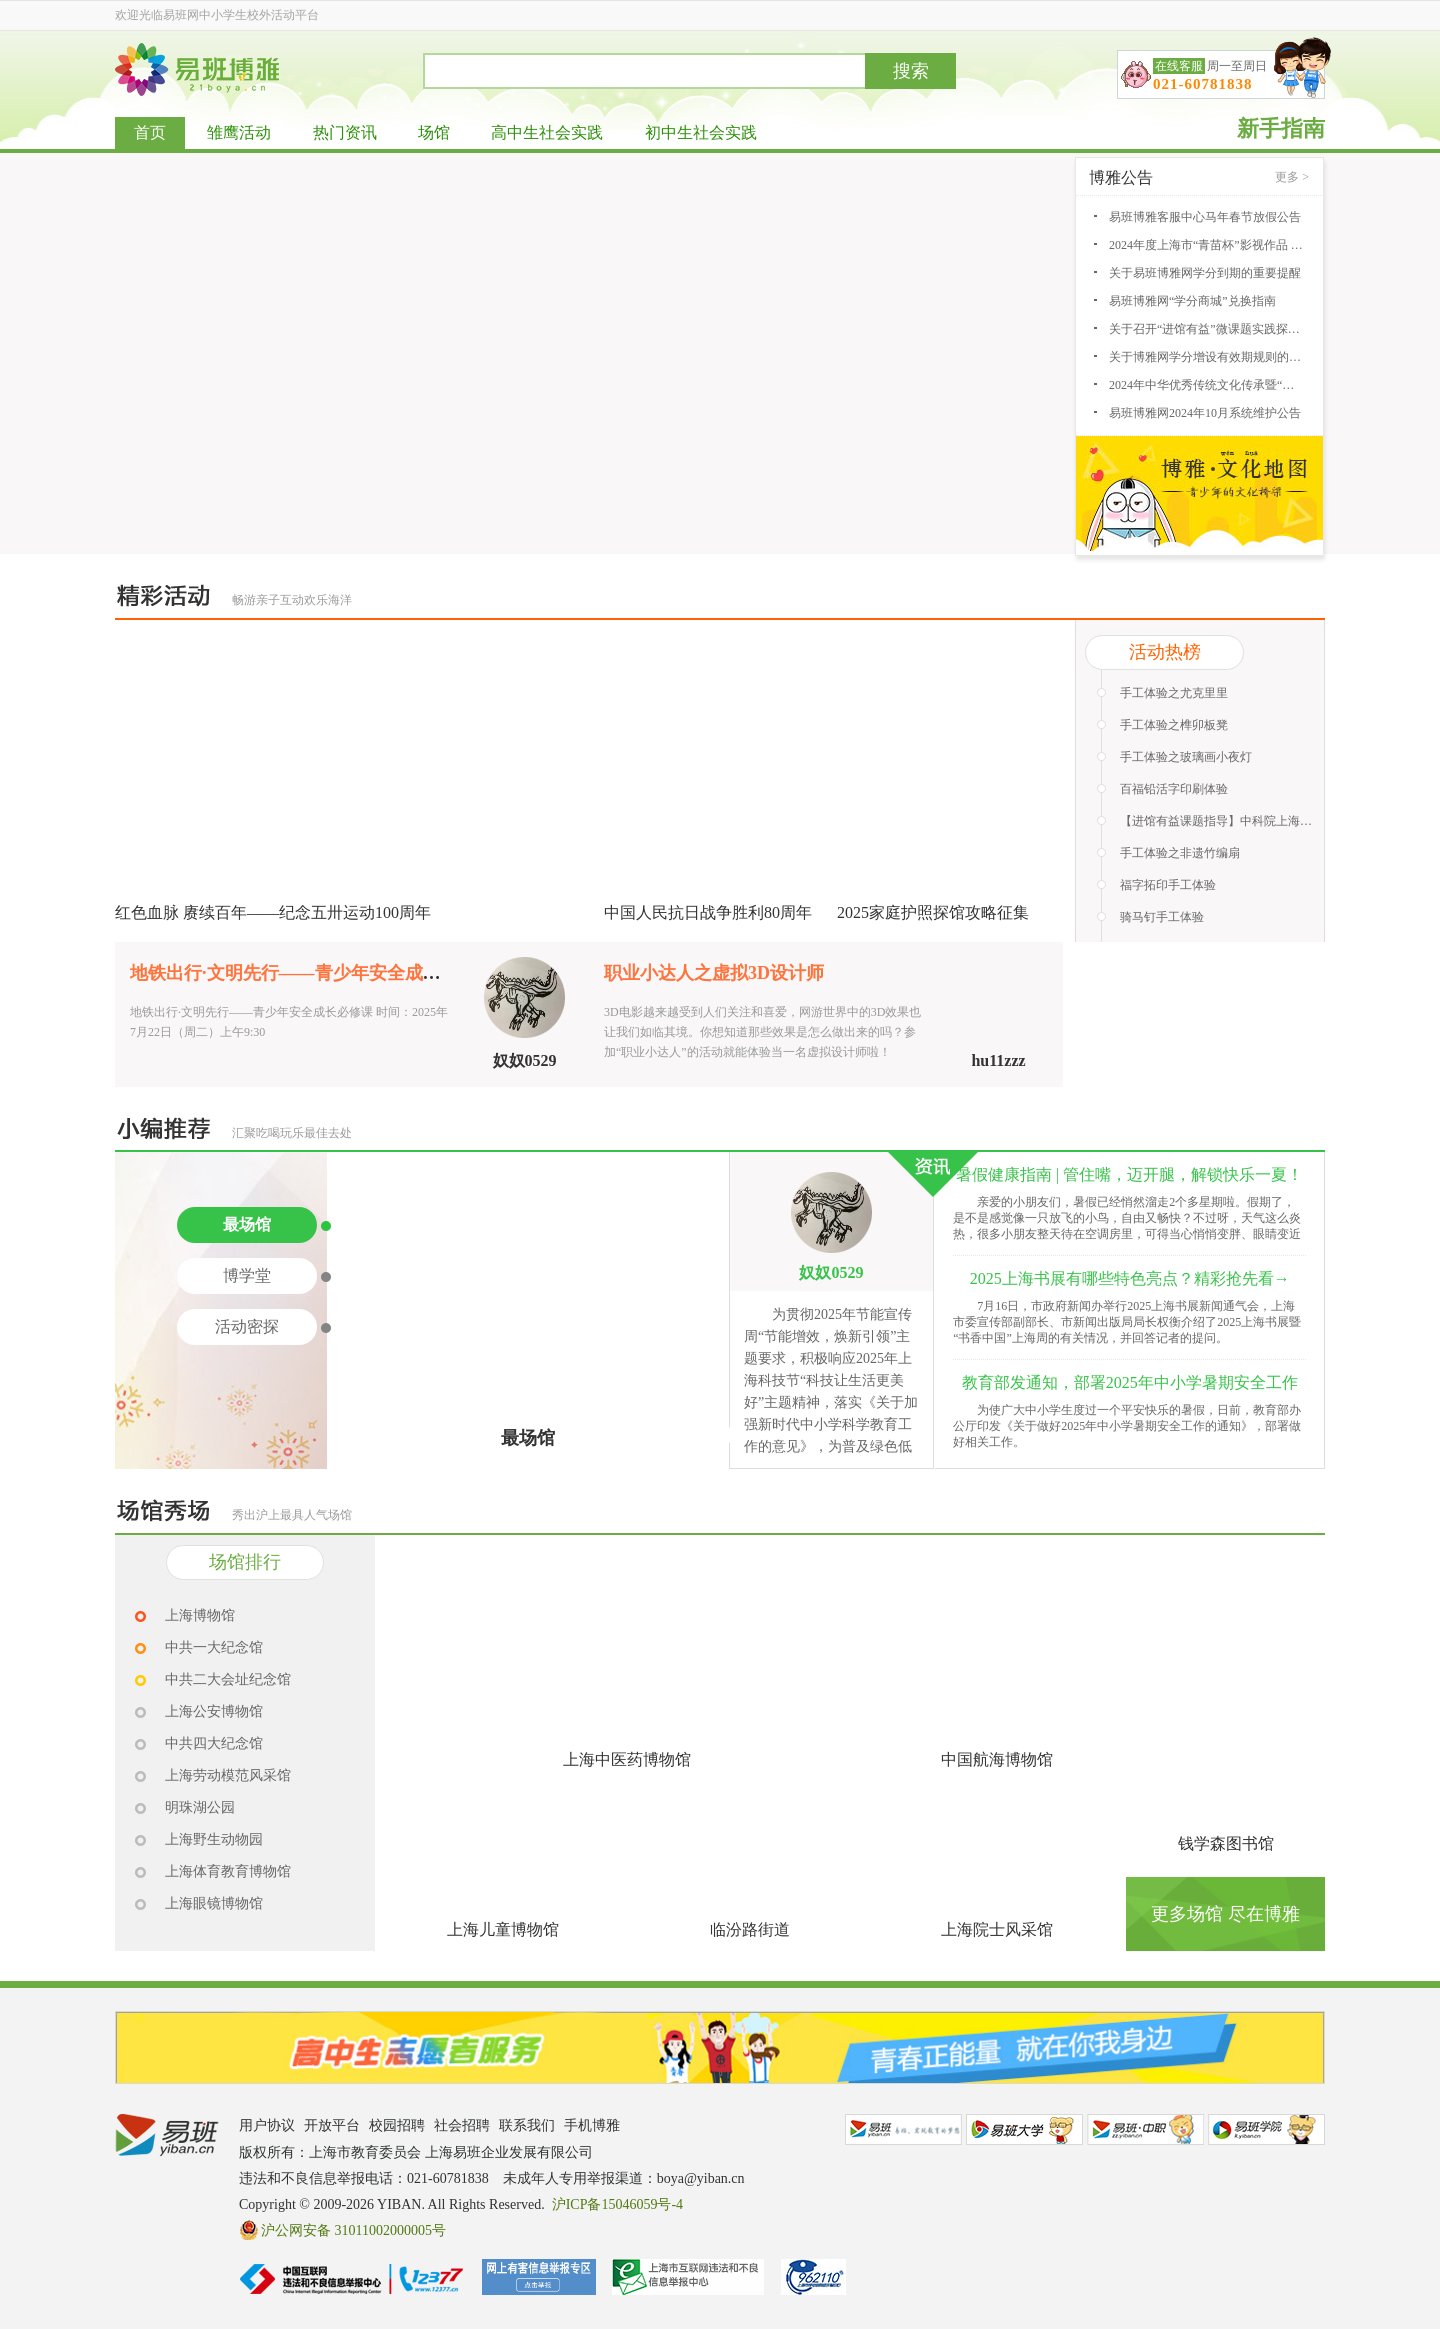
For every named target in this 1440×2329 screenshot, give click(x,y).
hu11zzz (998, 1060)
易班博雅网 (197, 69)
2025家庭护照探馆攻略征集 (933, 912)
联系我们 (527, 2125)
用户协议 (267, 2125)
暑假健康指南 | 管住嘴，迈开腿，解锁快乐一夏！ (1129, 1174)
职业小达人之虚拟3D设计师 (714, 973)
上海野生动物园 (214, 1839)
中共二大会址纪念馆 (228, 1679)
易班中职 (1145, 2129)
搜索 (911, 71)
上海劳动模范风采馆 (228, 1775)
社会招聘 (462, 2125)
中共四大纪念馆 (214, 1743)
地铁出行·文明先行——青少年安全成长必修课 (312, 973)
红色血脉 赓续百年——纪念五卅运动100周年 (273, 912)
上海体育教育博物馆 (228, 1871)
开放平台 (332, 2125)
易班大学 (1024, 2129)
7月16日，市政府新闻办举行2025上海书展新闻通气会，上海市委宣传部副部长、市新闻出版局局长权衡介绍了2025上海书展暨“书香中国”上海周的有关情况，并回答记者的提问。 (1127, 1322)
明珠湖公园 (200, 1807)
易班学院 (1266, 2129)
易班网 (903, 2129)
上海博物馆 (200, 1615)
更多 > (1292, 177)
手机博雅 (592, 2125)
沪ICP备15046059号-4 (617, 2204)
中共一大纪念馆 (214, 1647)
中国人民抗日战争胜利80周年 (708, 912)
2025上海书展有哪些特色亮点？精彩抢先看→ (1130, 1278)
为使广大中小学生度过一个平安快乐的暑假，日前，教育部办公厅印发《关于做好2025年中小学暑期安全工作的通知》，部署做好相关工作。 (1127, 1426)
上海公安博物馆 (214, 1711)
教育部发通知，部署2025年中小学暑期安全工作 (1130, 1382)
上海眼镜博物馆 (214, 1903)
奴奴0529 (525, 1060)
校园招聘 (397, 2125)
